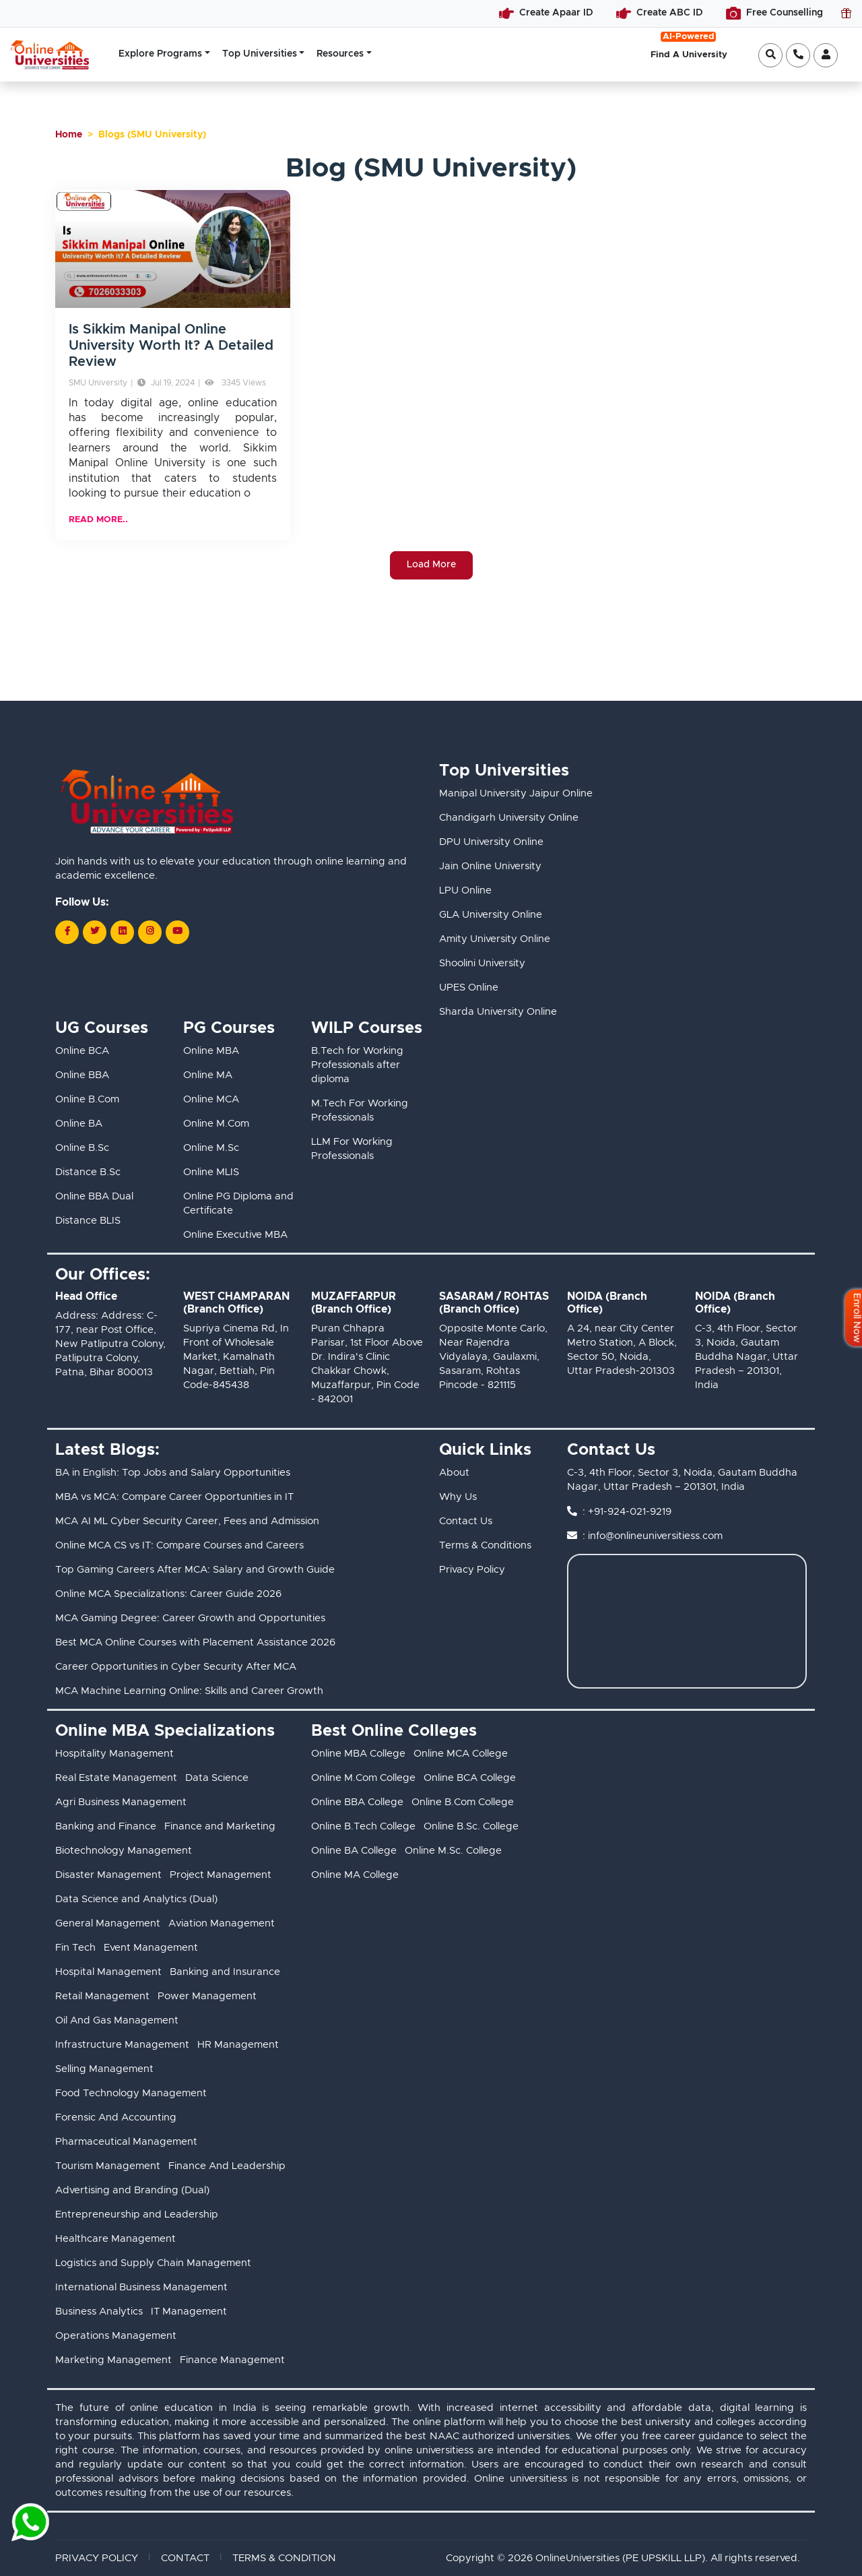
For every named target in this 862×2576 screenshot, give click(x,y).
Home (68, 134)
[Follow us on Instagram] (150, 932)
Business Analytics (99, 2311)
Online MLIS (211, 1172)
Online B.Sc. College (471, 1826)
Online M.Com (216, 1124)
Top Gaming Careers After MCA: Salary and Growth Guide (195, 1570)
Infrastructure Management (122, 2045)
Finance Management (232, 2360)
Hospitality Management (114, 1754)
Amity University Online (494, 939)
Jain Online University (490, 866)
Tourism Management (107, 2166)
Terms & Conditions (485, 1545)
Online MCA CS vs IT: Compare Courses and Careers (179, 1545)
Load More (431, 564)
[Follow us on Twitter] (94, 932)
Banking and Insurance (225, 1972)
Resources (340, 54)
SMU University (98, 383)
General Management (107, 1923)
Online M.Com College (363, 1778)
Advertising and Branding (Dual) (132, 2190)
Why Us (458, 1497)
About (454, 1473)
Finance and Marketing (219, 1826)
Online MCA (211, 1099)
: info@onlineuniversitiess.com (653, 1536)
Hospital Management (108, 1972)
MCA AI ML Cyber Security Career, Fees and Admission (187, 1521)
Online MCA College (460, 1754)
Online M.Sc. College (453, 1851)
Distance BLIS (88, 1221)
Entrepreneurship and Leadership (136, 2214)
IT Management (189, 2311)
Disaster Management (108, 1875)
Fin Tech (75, 1948)
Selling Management (104, 2069)
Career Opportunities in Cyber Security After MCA (175, 1667)
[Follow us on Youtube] (177, 932)
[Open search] (770, 55)
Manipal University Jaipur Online (516, 793)
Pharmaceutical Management (126, 2142)
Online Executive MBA (235, 1235)
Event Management (151, 1948)
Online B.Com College (462, 1802)
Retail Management (102, 1996)
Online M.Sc (211, 1148)
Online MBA (211, 1051)
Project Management (220, 1875)
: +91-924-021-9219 (627, 1512)
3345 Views (235, 383)
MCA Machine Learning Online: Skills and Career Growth (189, 1691)
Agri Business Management (121, 1802)
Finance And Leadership (227, 2166)
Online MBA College (358, 1754)
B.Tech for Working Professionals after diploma (357, 1065)
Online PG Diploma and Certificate (238, 1203)
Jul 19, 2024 (166, 383)
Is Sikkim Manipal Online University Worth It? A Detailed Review (171, 346)
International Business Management (141, 2287)
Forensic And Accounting (115, 2117)
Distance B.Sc (88, 1172)
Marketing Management (113, 2360)
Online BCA (82, 1051)
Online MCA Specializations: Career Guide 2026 (168, 1594)
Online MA (207, 1075)
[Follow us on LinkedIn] (122, 932)
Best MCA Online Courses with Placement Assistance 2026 (195, 1642)
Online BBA (82, 1075)
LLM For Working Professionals (352, 1149)
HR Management (238, 2045)
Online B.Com (87, 1099)
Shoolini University (482, 963)
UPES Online (468, 987)
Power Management (207, 1996)
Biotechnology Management (123, 1851)
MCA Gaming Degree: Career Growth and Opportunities (190, 1618)
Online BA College (354, 1851)
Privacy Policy (472, 1570)
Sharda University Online (498, 1012)
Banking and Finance (105, 1826)
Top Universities (259, 54)
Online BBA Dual (94, 1196)
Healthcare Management (115, 2239)
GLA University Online (490, 915)
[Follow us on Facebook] (67, 932)
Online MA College (355, 1875)
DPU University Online (491, 842)
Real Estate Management (116, 1778)
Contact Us (465, 1521)
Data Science (216, 1778)
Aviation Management (221, 1923)
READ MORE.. (98, 519)
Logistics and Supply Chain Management (153, 2263)
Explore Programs (160, 54)
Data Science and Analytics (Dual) (136, 1899)
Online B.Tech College (363, 1826)
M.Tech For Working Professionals (359, 1110)
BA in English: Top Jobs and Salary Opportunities (172, 1473)
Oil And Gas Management (116, 2020)
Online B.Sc (82, 1148)
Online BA (78, 1124)
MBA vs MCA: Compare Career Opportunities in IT (174, 1497)
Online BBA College (357, 1802)
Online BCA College (470, 1778)
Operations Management (115, 2336)
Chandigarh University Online (508, 818)
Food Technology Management (131, 2093)
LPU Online (465, 890)
